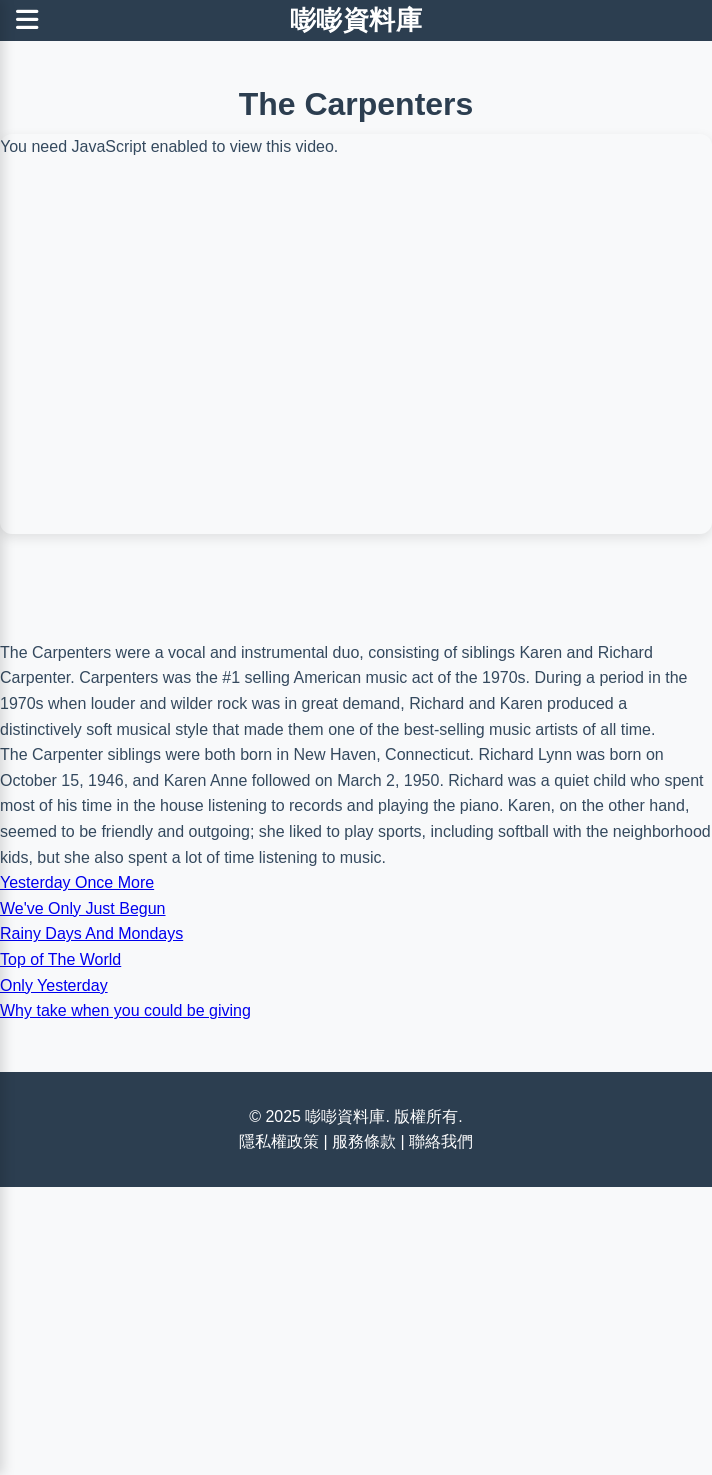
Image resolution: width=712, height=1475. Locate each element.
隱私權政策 (279, 1141)
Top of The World (60, 959)
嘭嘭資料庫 (356, 20)
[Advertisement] (356, 490)
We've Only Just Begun (83, 908)
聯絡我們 (441, 1141)
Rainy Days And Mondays (91, 933)
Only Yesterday (54, 985)
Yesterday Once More (77, 882)
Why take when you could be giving (125, 1010)
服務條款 (364, 1141)
